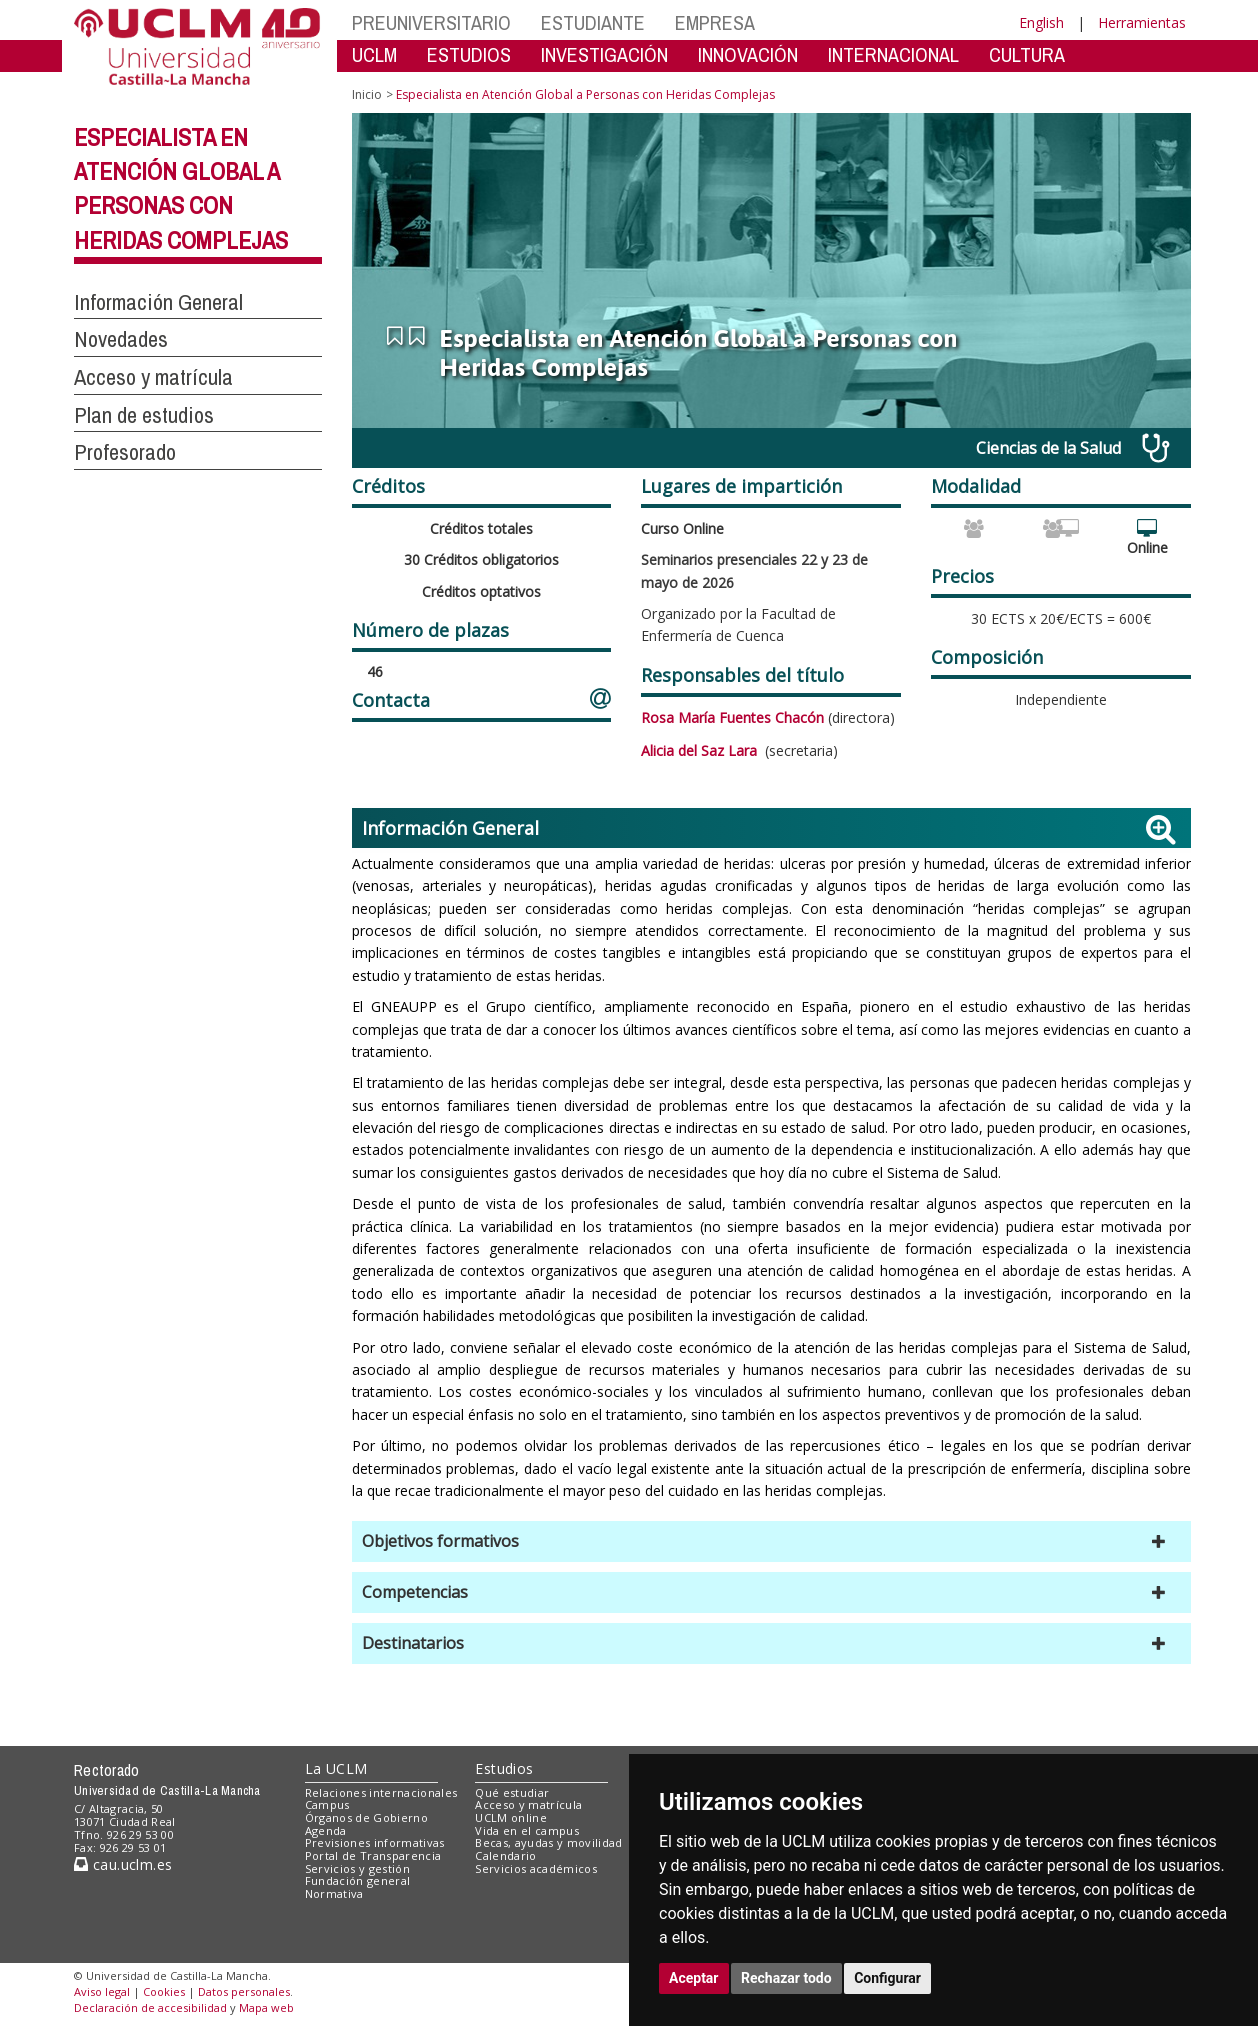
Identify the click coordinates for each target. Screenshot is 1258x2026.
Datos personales (244, 1991)
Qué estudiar (512, 1792)
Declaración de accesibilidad (150, 2007)
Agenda (326, 1830)
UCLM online (511, 1817)
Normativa (334, 1893)
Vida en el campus (527, 1830)
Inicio (367, 94)
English (1041, 22)
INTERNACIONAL (893, 54)
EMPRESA (715, 22)
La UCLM (336, 1768)
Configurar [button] (887, 1978)
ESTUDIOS (469, 54)
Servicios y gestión (357, 1868)
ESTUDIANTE (593, 22)
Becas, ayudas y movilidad (548, 1842)
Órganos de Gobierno (366, 1817)
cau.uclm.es (123, 1864)
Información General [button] (158, 302)
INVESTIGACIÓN (604, 54)
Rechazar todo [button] (786, 1978)
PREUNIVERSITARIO (431, 22)
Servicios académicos (536, 1868)
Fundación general (358, 1880)
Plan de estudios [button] (144, 415)
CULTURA (1027, 54)
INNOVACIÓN (748, 54)
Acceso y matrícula (528, 1804)
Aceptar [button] (694, 1978)
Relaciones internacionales (381, 1792)
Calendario (505, 1855)
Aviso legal (102, 1991)
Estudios (504, 1768)
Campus (327, 1804)
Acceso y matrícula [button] (153, 377)
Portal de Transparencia (373, 1855)
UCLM (374, 54)
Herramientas (1142, 22)
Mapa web (266, 2007)
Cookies (164, 1991)
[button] (771, 1541)
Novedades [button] (121, 339)
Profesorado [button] (125, 452)
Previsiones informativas (375, 1842)
